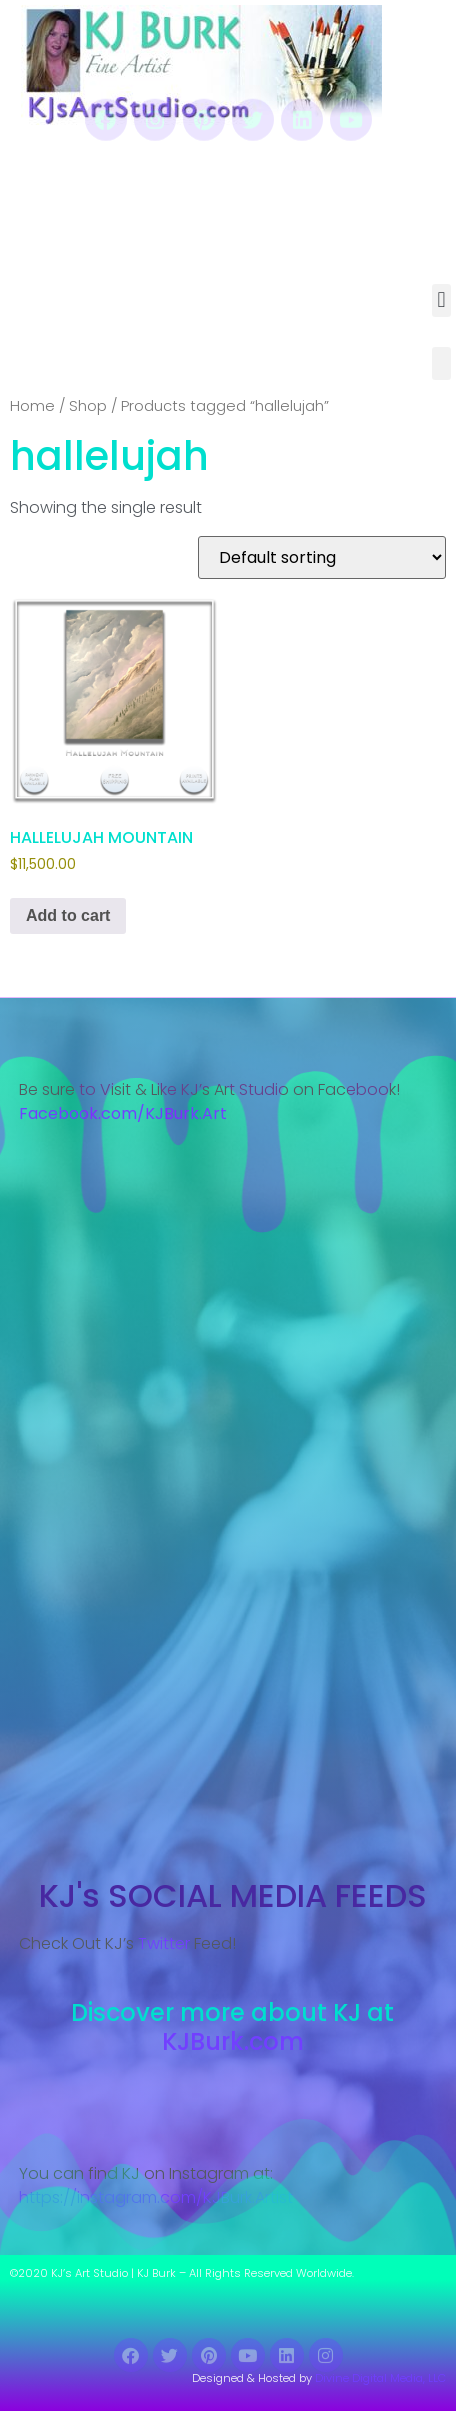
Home (32, 406)
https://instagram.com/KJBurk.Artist (156, 2197)
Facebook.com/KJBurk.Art (125, 1113)
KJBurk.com (233, 2041)
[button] (441, 300)
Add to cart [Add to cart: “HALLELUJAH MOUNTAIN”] (68, 915)
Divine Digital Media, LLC (380, 2378)
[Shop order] (322, 557)
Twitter (164, 1943)
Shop (88, 406)
